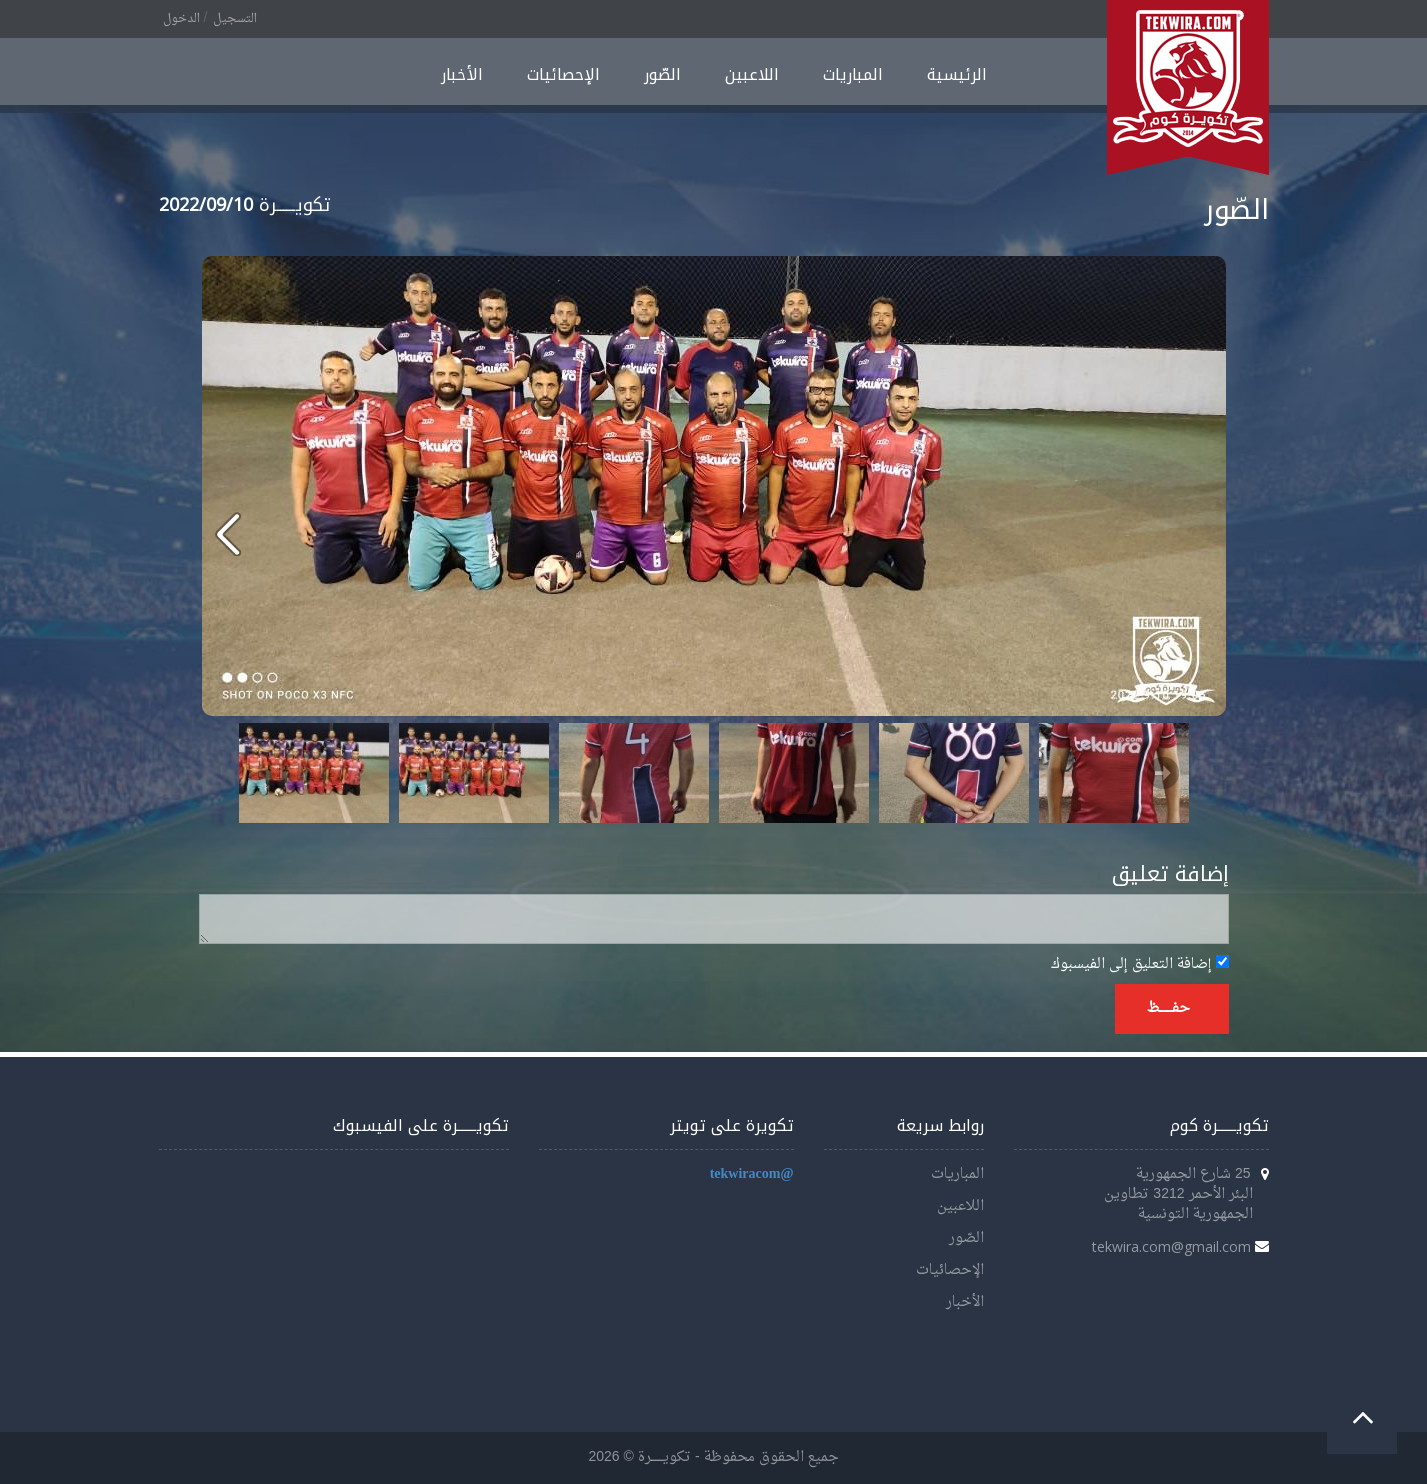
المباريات (853, 74)
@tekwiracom (752, 1174)
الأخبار (462, 74)
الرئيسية (957, 74)
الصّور (662, 74)
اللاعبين (752, 74)
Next (1163, 773)
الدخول (181, 19)
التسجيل (235, 19)
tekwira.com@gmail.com (1171, 1246)
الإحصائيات (563, 74)
